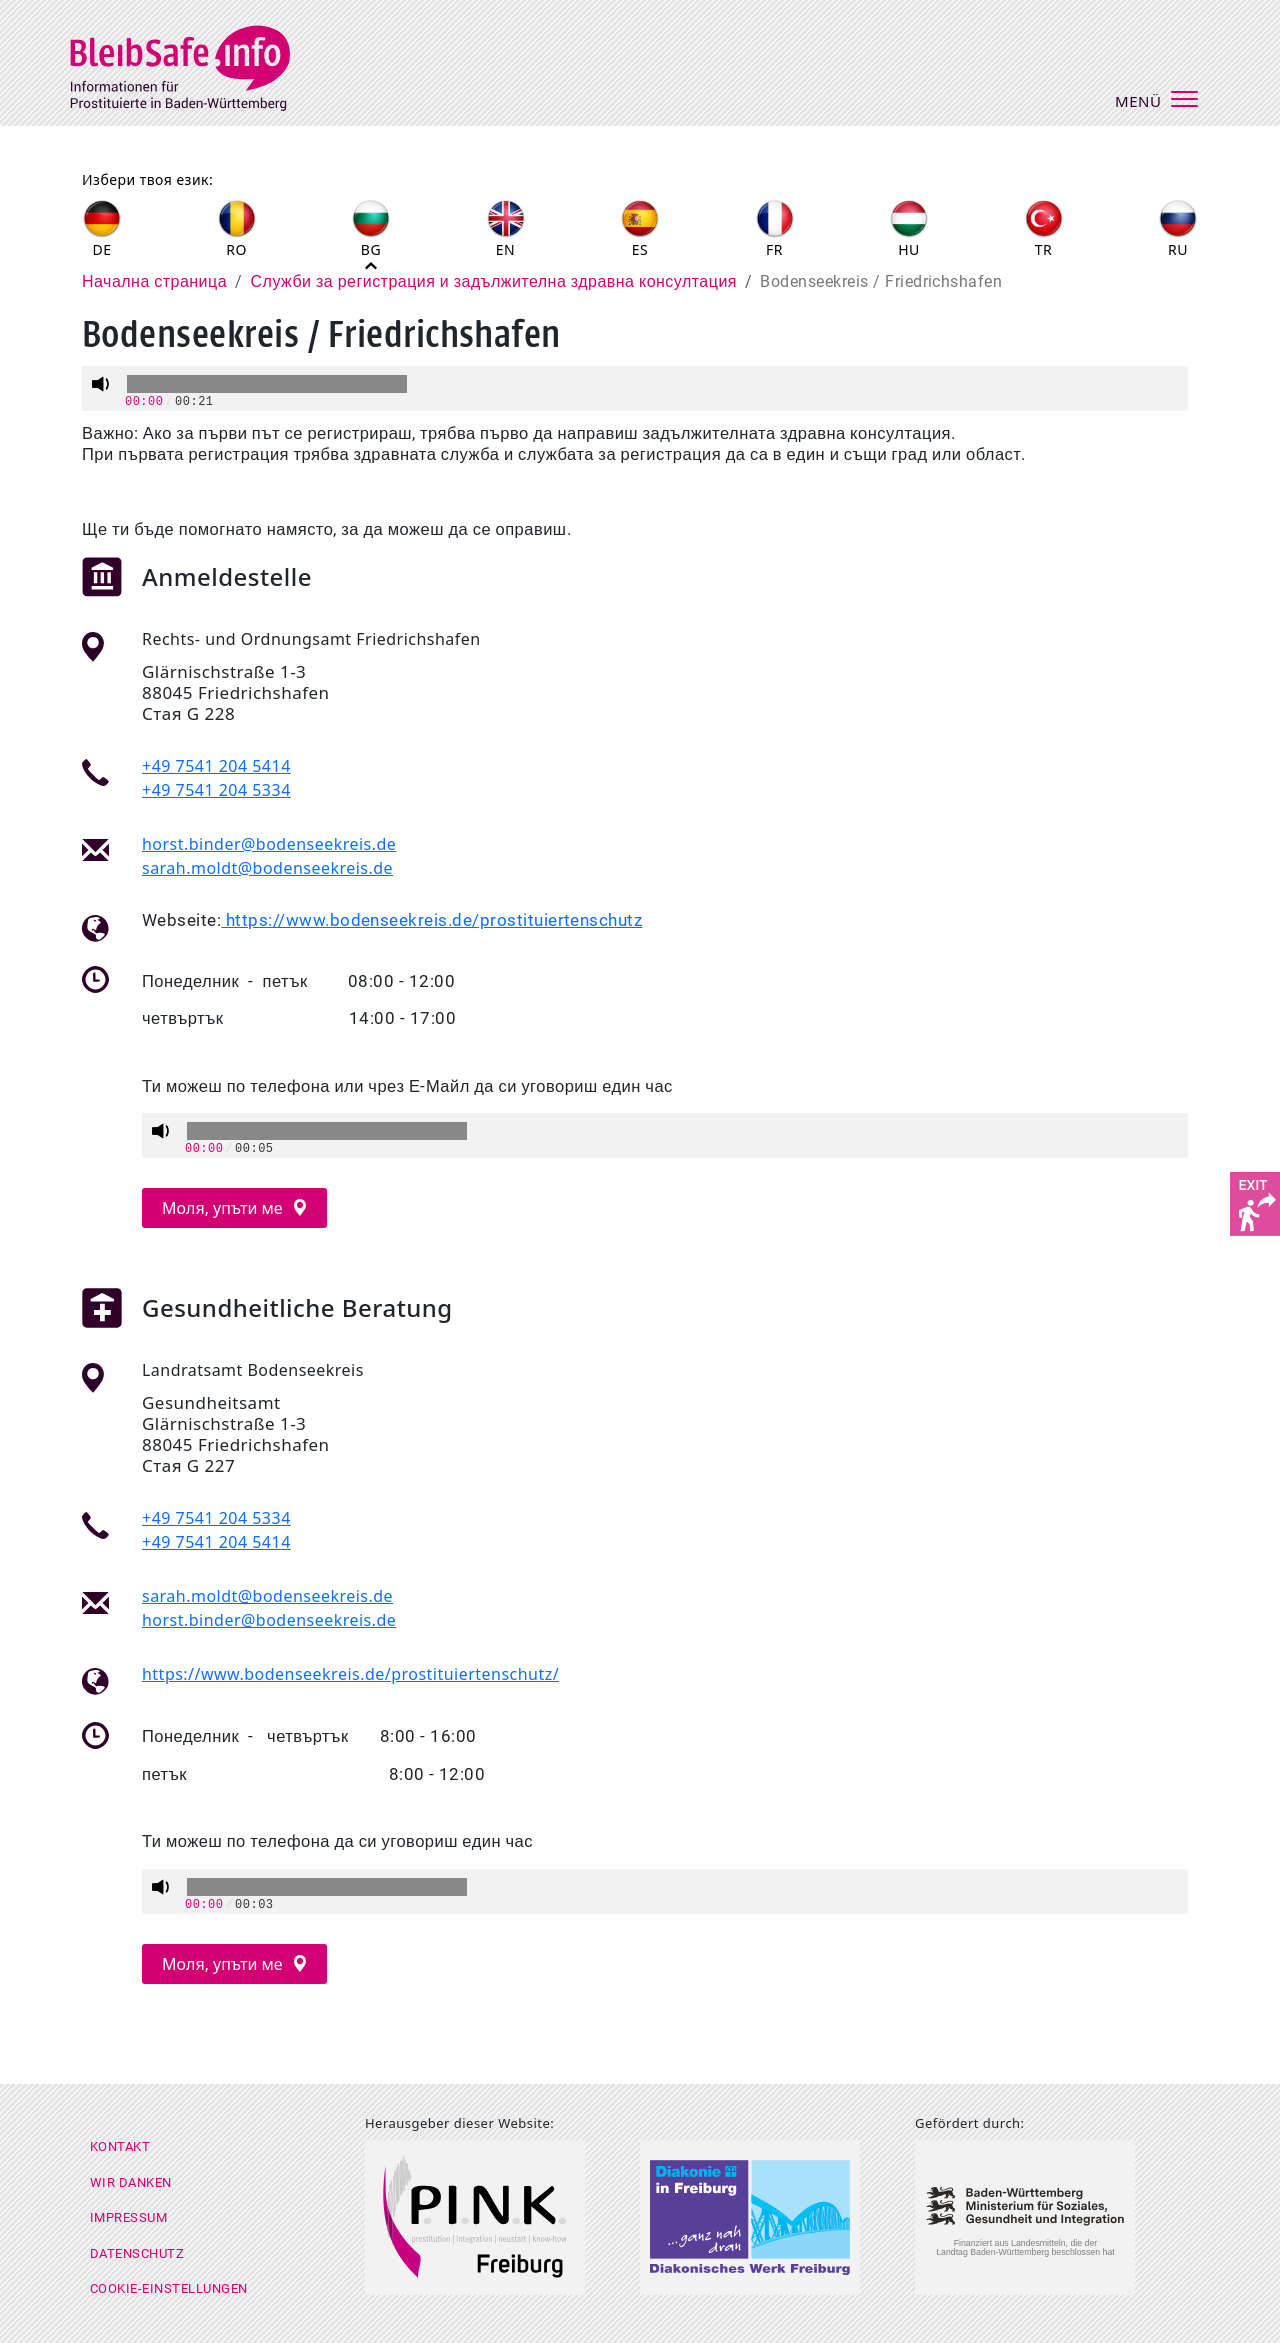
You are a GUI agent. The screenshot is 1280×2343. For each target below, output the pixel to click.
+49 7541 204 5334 (216, 790)
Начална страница (154, 281)
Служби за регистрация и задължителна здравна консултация (494, 281)
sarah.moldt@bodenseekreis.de (267, 868)
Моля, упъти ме (224, 1208)
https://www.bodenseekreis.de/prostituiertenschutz (431, 920)
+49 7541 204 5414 (216, 766)
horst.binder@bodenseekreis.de (269, 844)
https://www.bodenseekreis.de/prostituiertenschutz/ (350, 1674)
